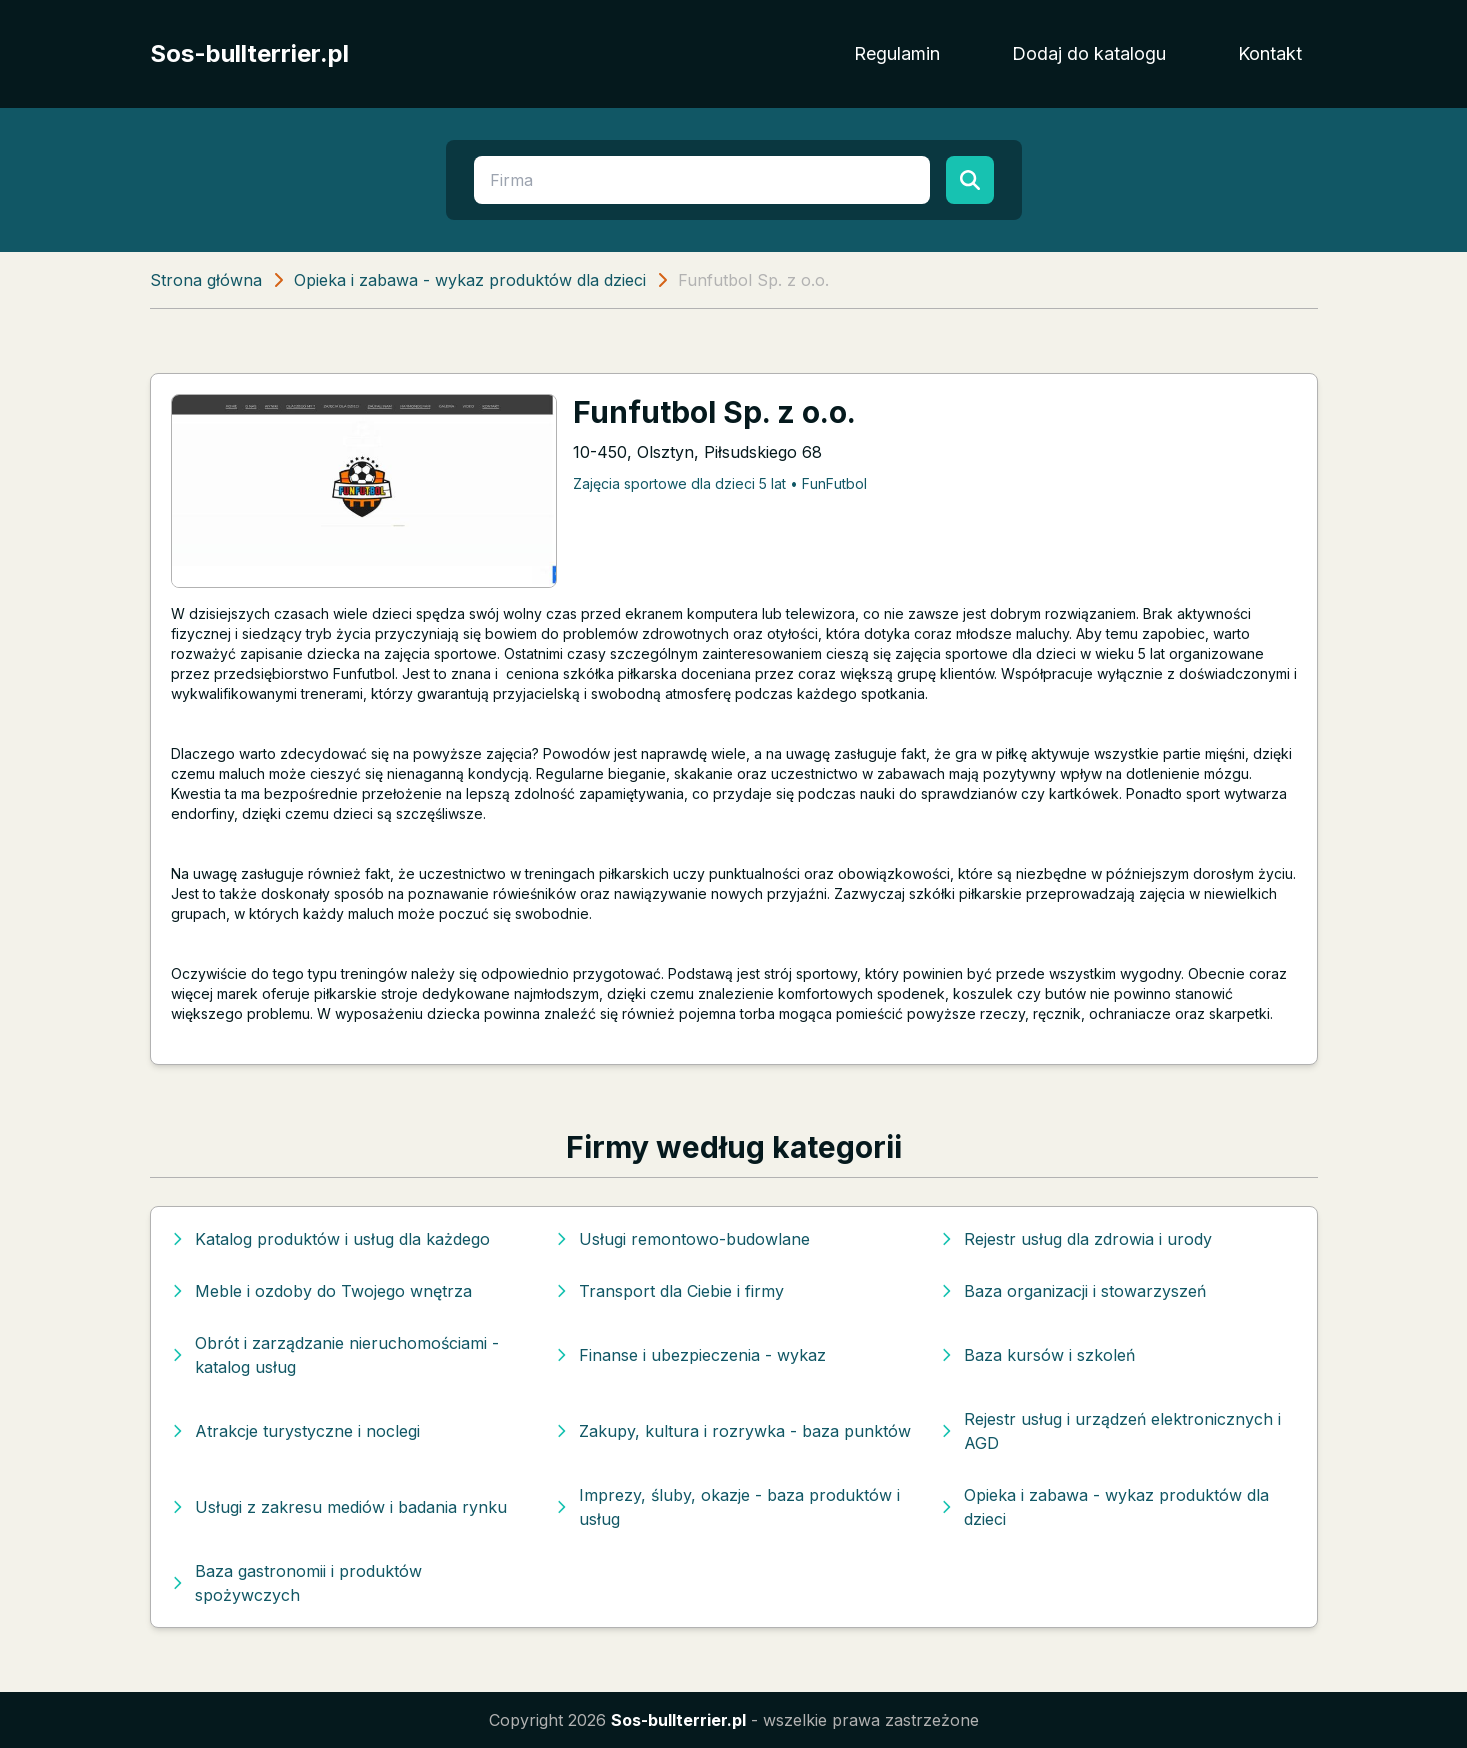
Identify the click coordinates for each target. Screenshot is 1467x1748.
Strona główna (206, 280)
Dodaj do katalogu (1089, 53)
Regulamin (897, 53)
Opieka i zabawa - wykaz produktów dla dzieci (470, 280)
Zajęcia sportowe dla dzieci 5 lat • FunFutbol (720, 483)
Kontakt (1270, 53)
